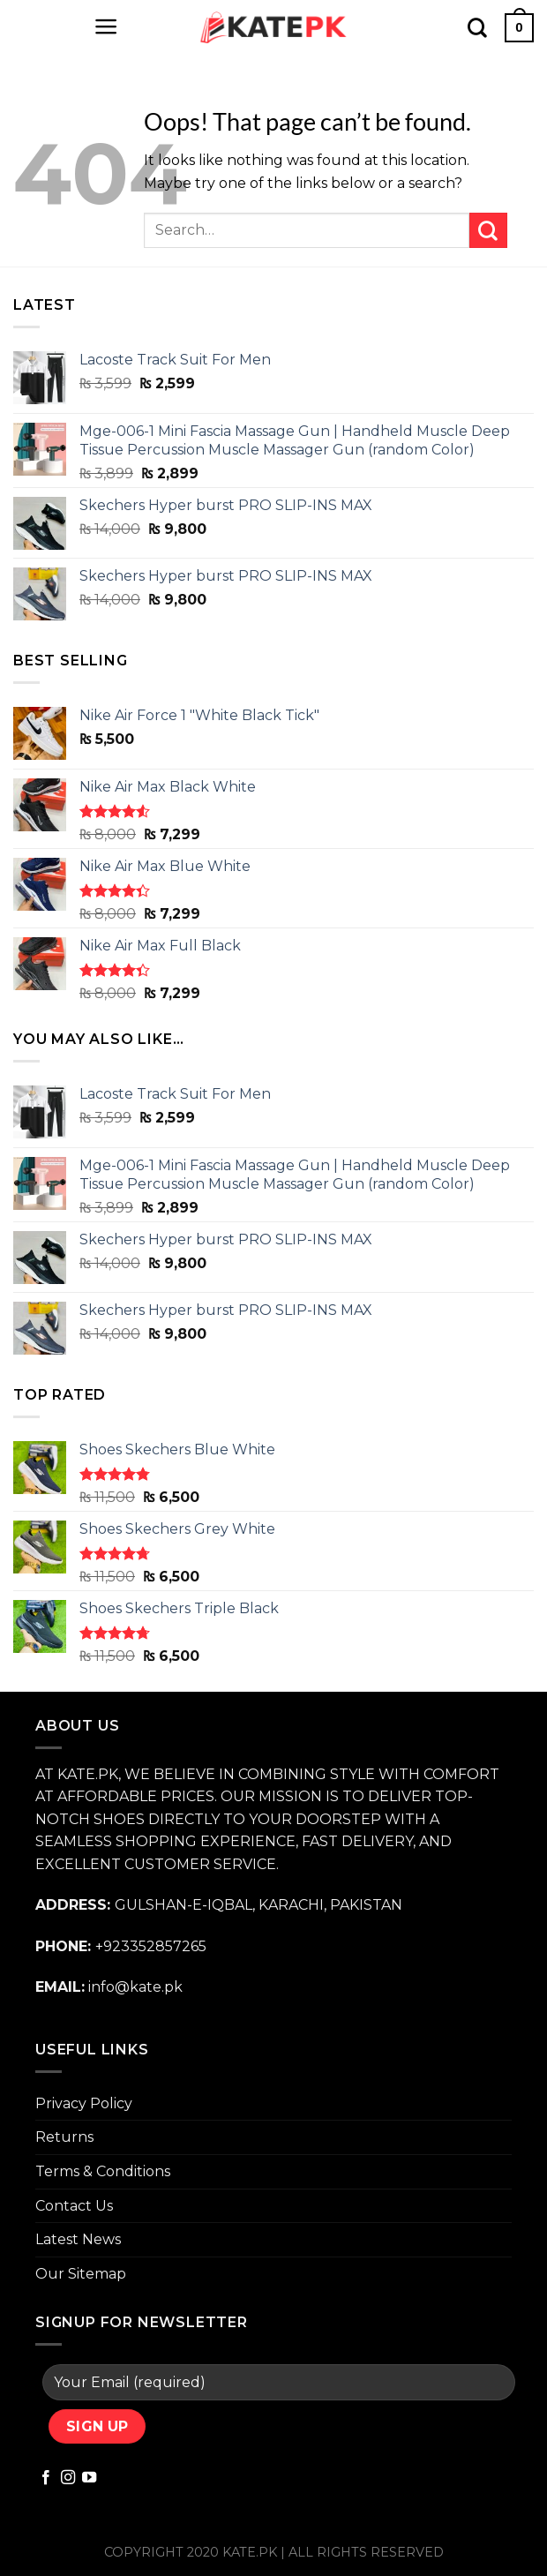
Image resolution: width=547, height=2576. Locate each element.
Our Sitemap (80, 2273)
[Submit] (488, 230)
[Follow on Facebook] (46, 2478)
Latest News (78, 2239)
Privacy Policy (83, 2103)
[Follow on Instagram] (68, 2478)
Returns (64, 2137)
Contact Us (74, 2205)
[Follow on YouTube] (89, 2478)
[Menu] (106, 26)
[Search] (477, 27)
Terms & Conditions (102, 2171)
